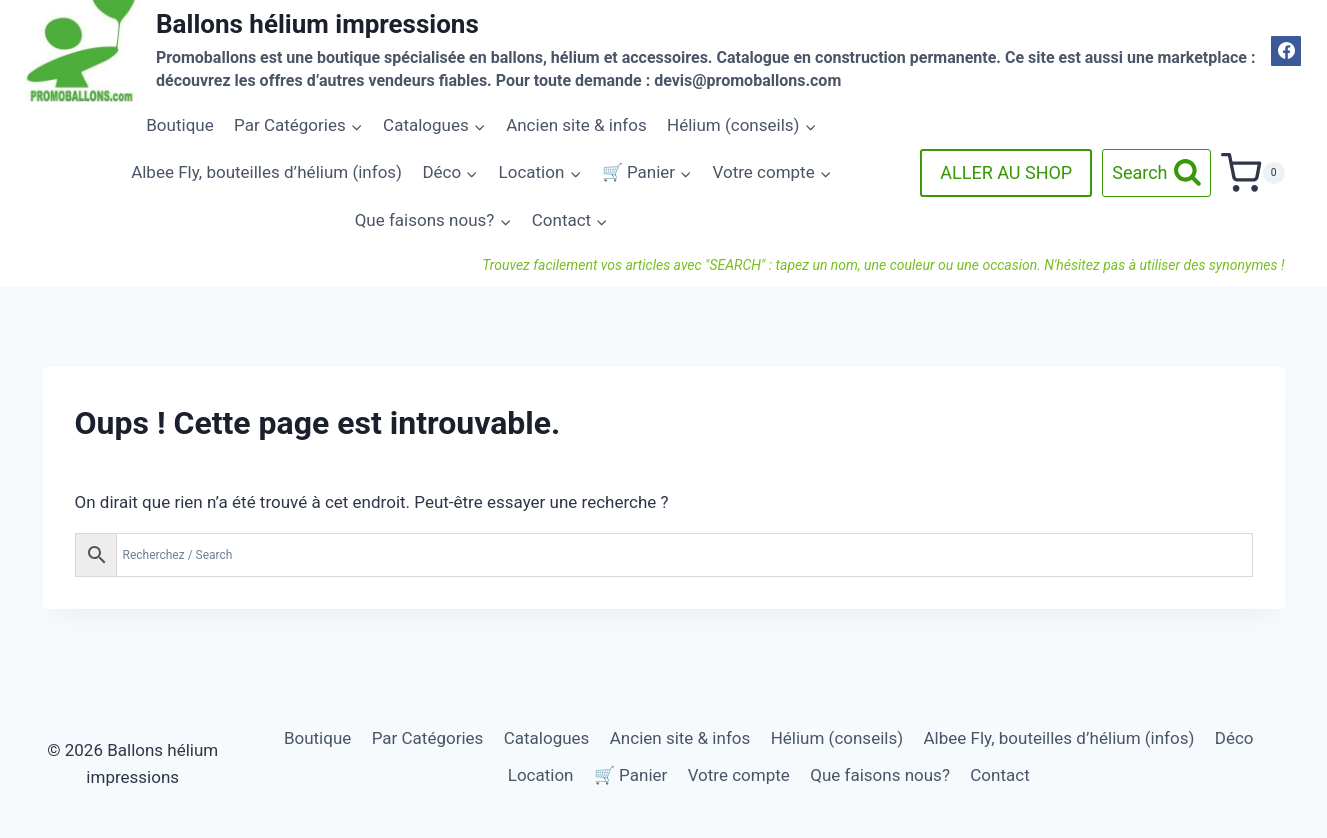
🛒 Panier (630, 775)
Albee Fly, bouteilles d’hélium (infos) (266, 172)
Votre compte (739, 775)
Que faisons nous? (880, 775)
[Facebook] (1286, 51)
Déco (1234, 738)
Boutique (179, 125)
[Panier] (1252, 173)
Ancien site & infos (576, 125)
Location (541, 775)
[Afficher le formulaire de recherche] (1156, 173)
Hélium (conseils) (837, 738)
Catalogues (547, 738)
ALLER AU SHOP (1006, 172)
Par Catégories (428, 738)
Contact (999, 775)
